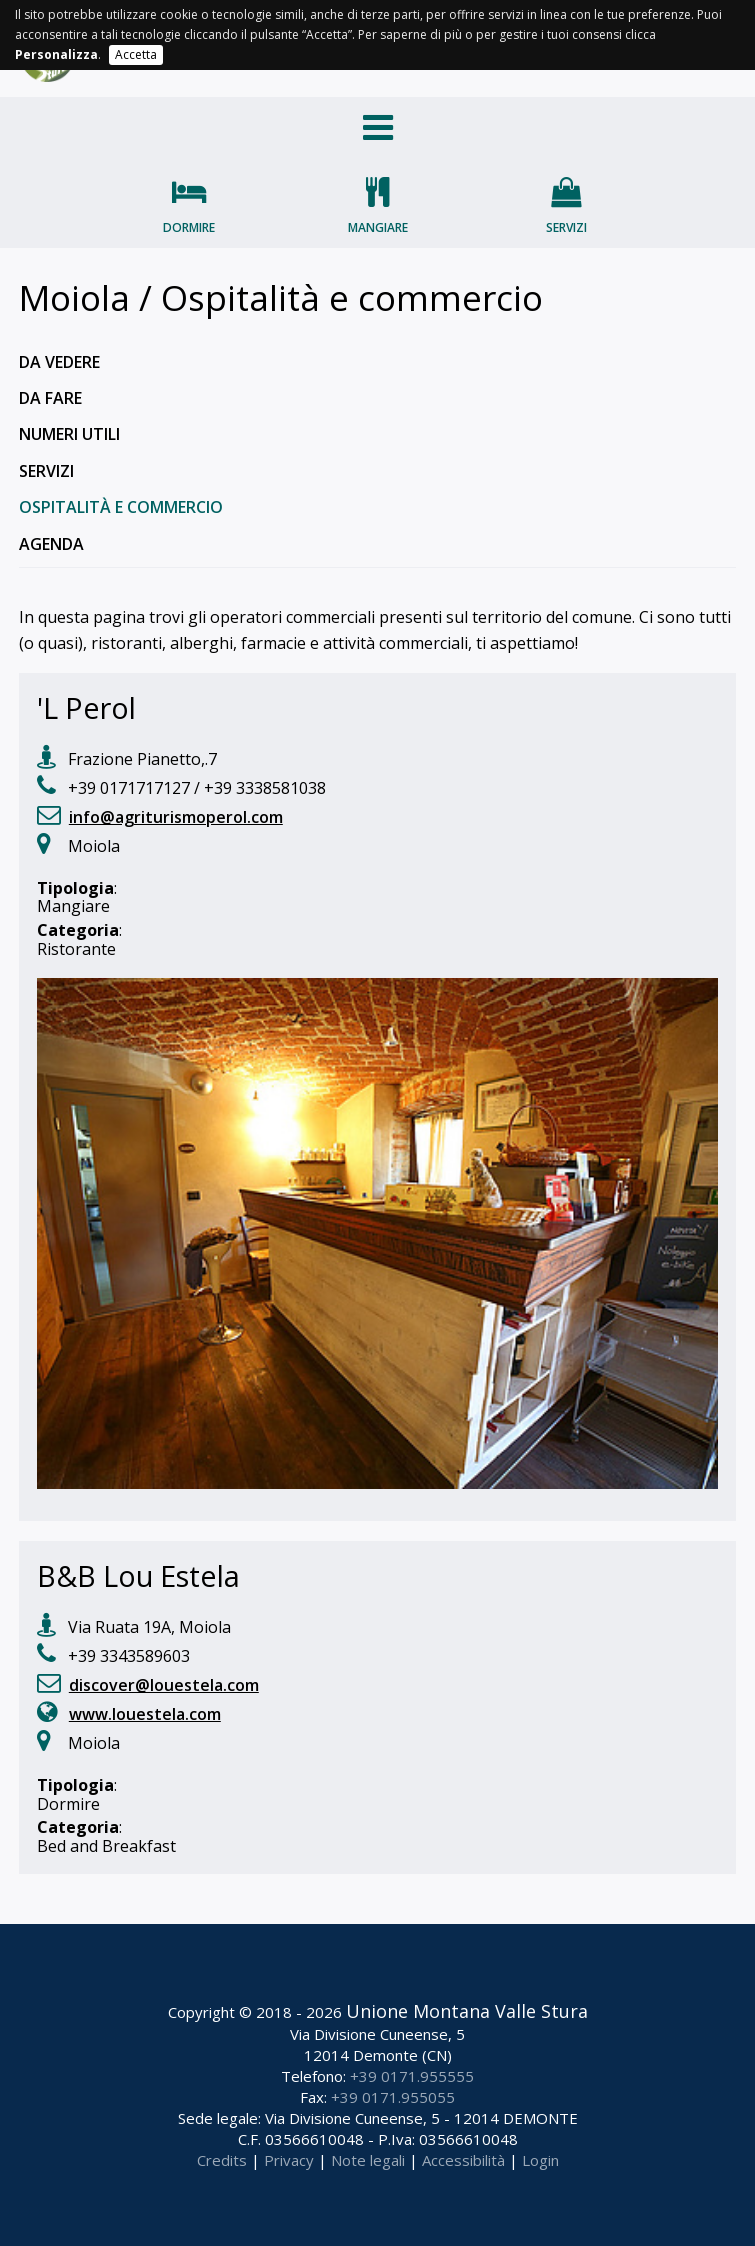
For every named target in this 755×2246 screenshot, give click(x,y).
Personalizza (56, 54)
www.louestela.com (145, 1714)
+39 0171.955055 (393, 2097)
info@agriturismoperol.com (176, 817)
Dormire (189, 227)
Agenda (51, 544)
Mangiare (378, 227)
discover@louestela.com (164, 1685)
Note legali (368, 2160)
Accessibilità (463, 2160)
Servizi (566, 227)
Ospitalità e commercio (121, 507)
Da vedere (59, 362)
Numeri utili (69, 434)
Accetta (136, 54)
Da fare (50, 398)
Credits (222, 2160)
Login (540, 2160)
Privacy (289, 2160)
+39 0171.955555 (412, 2076)
